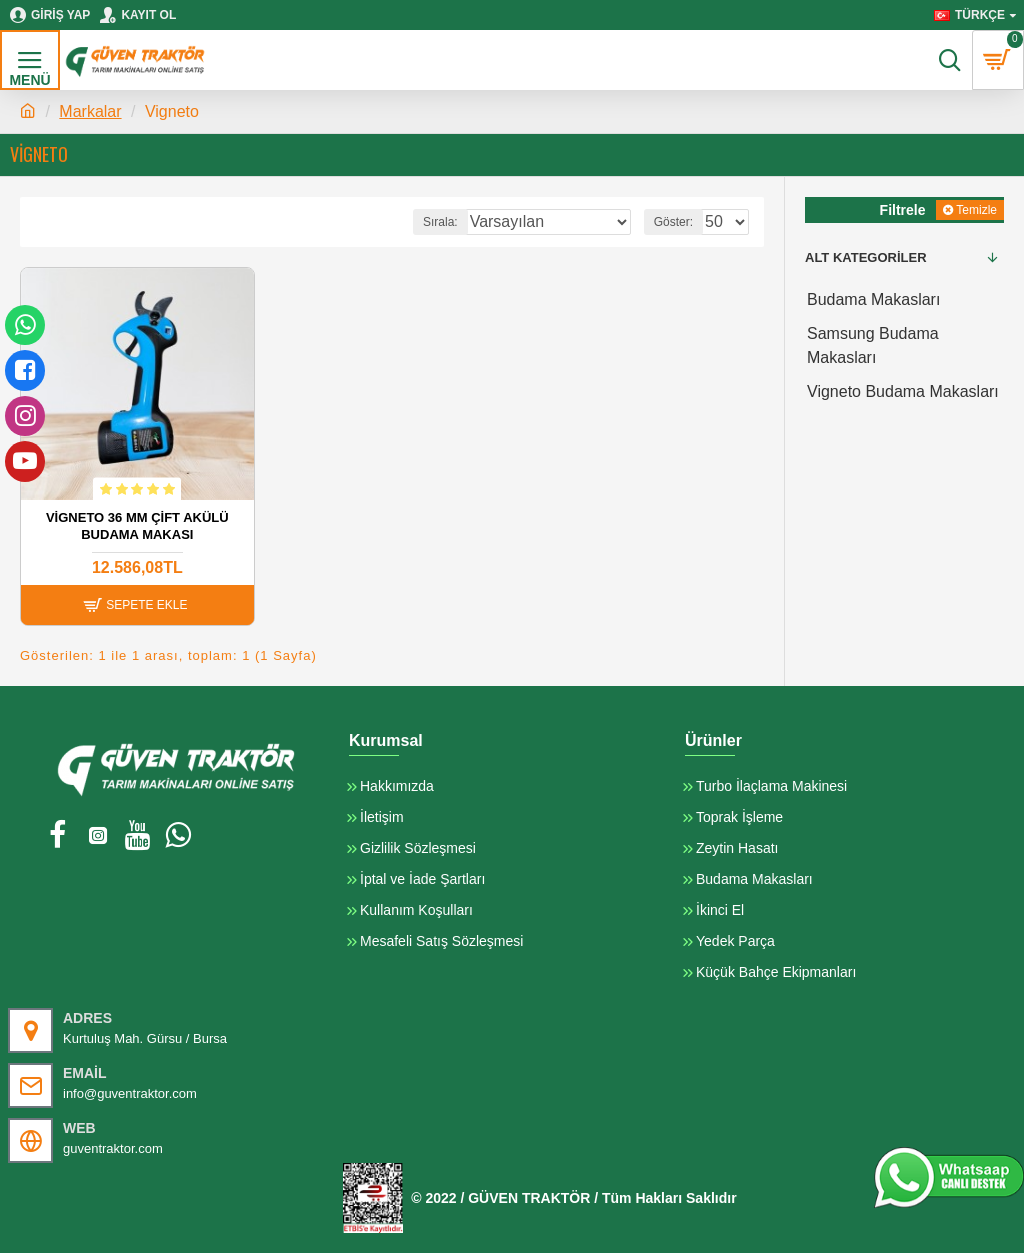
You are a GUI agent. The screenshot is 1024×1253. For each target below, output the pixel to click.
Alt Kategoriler (866, 257)
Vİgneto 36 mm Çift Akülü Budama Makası (137, 526)
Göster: (673, 222)
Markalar (90, 111)
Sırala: (440, 222)
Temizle (976, 210)
